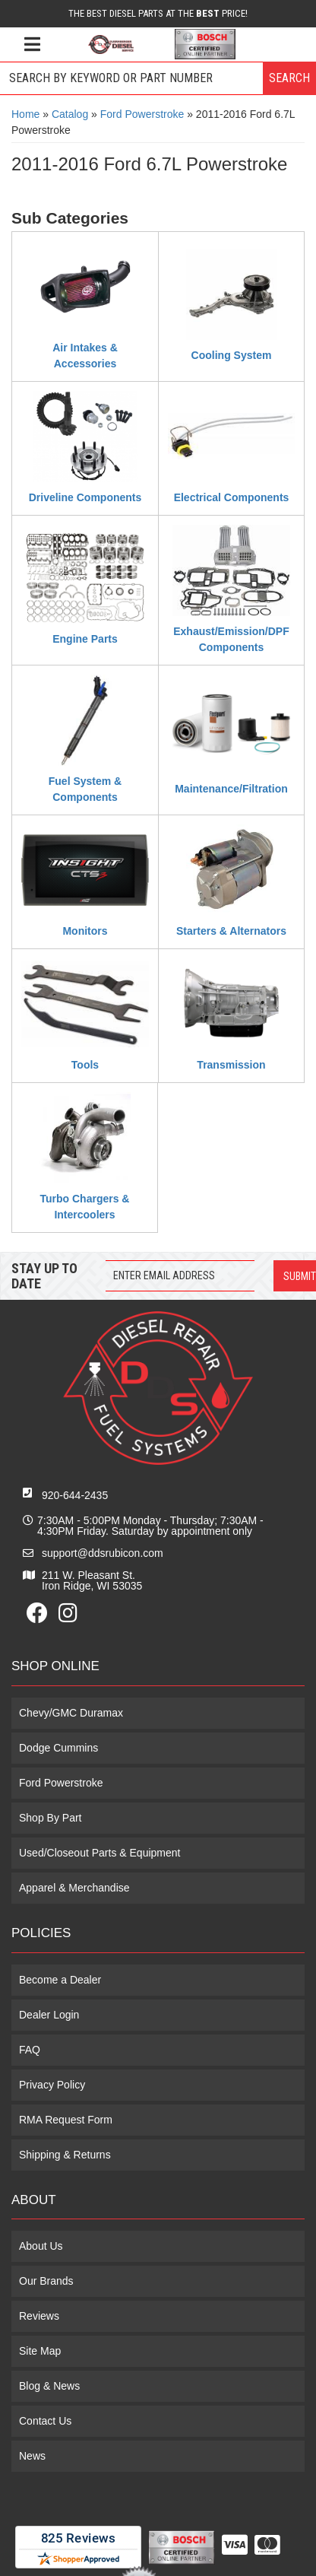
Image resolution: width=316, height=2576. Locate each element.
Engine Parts (85, 639)
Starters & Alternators (231, 931)
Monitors (84, 931)
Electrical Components (231, 497)
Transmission (231, 1065)
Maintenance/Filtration (231, 789)
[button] (158, 78)
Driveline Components (85, 497)
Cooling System (231, 355)
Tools (85, 1065)
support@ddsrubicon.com (102, 1553)
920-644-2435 (75, 1495)
